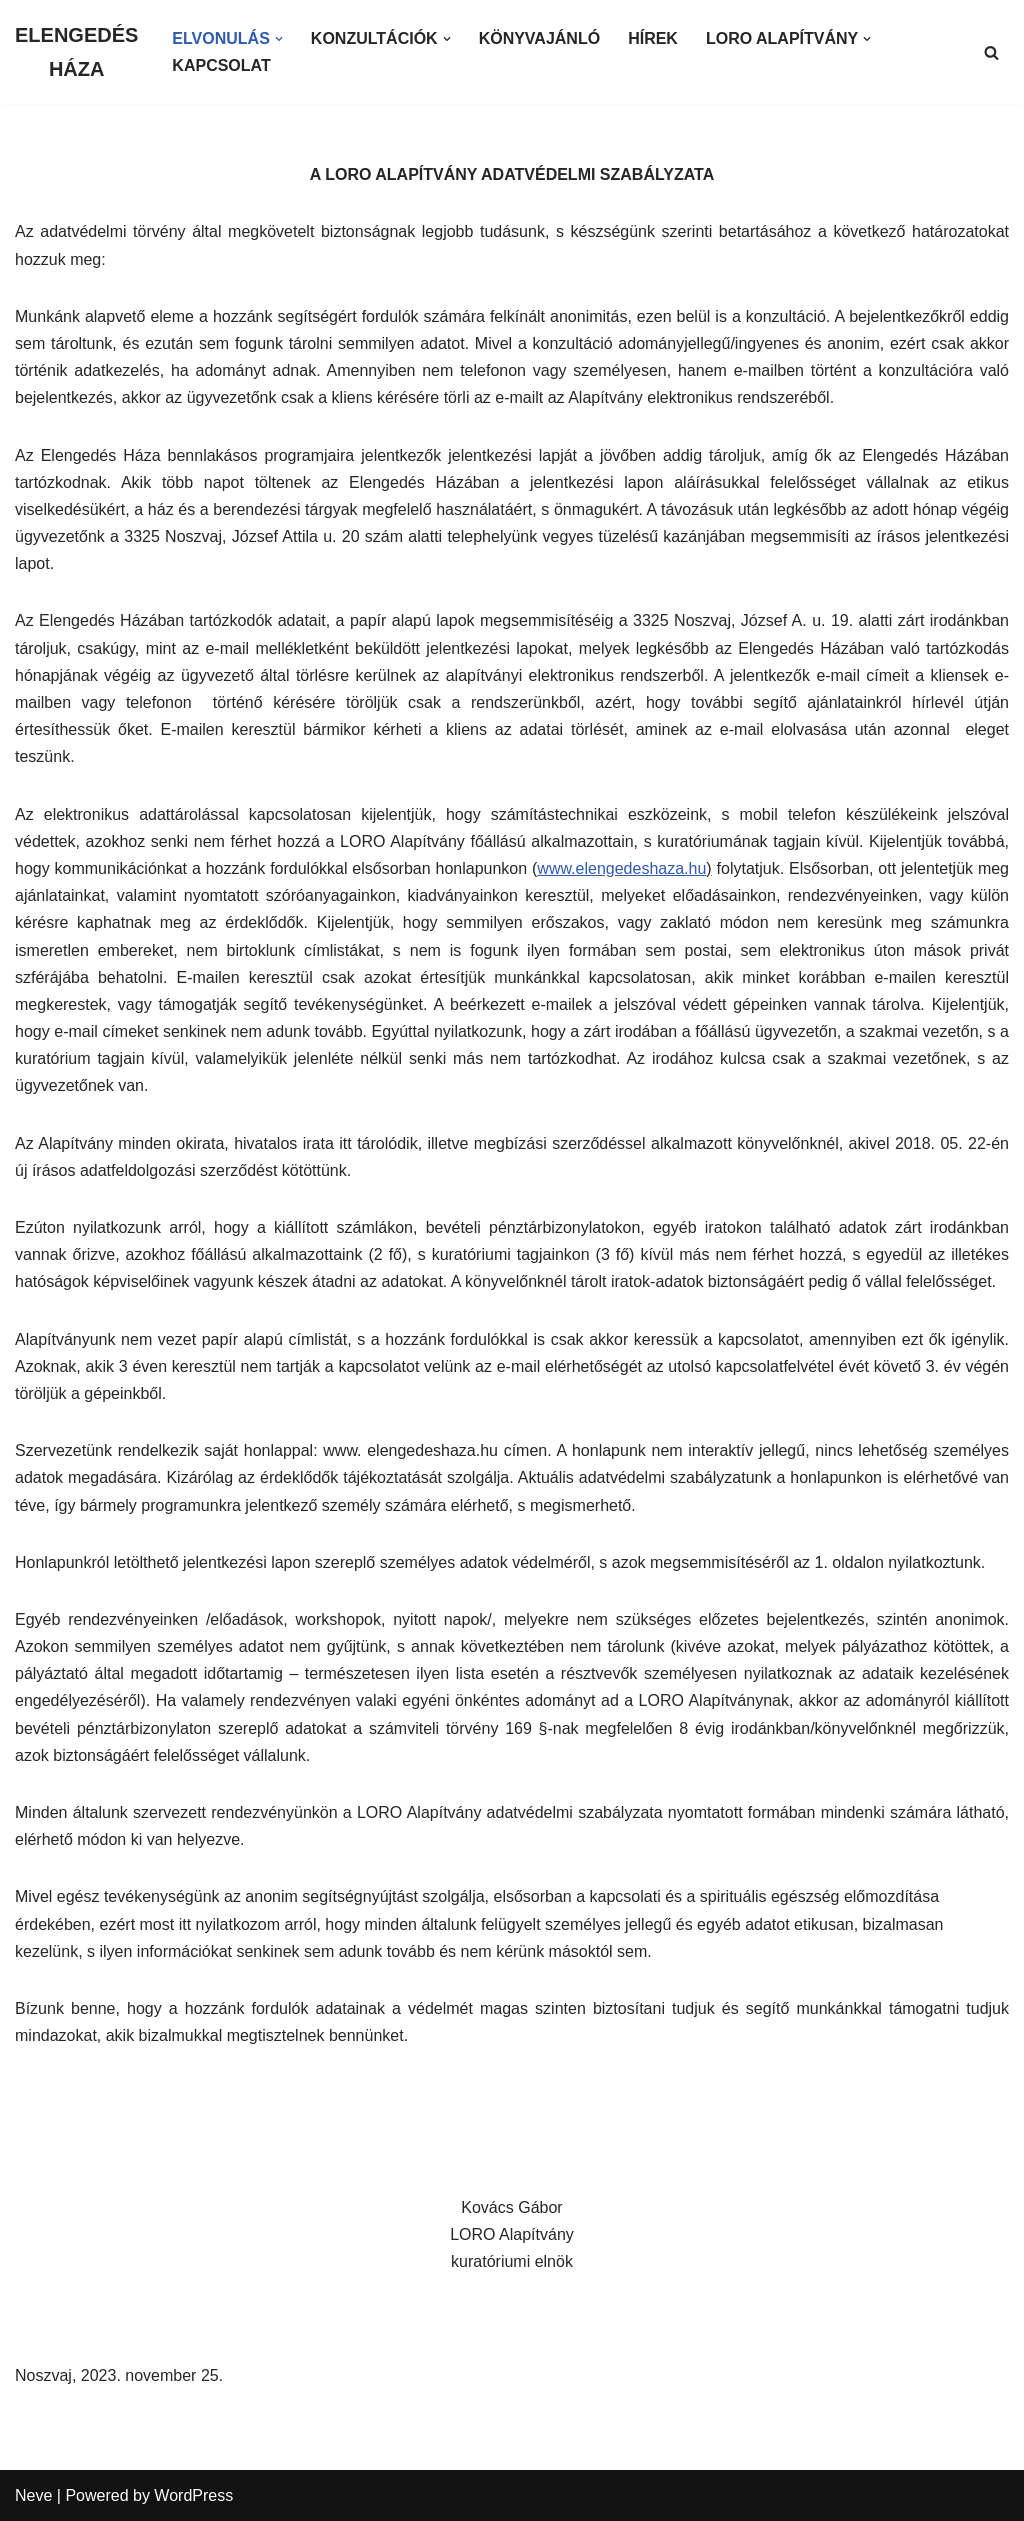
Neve (33, 2495)
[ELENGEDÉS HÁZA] (76, 52)
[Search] (991, 52)
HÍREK (653, 38)
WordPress (193, 2495)
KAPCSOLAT (221, 65)
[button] (279, 39)
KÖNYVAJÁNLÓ (540, 38)
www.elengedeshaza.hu (621, 868)
